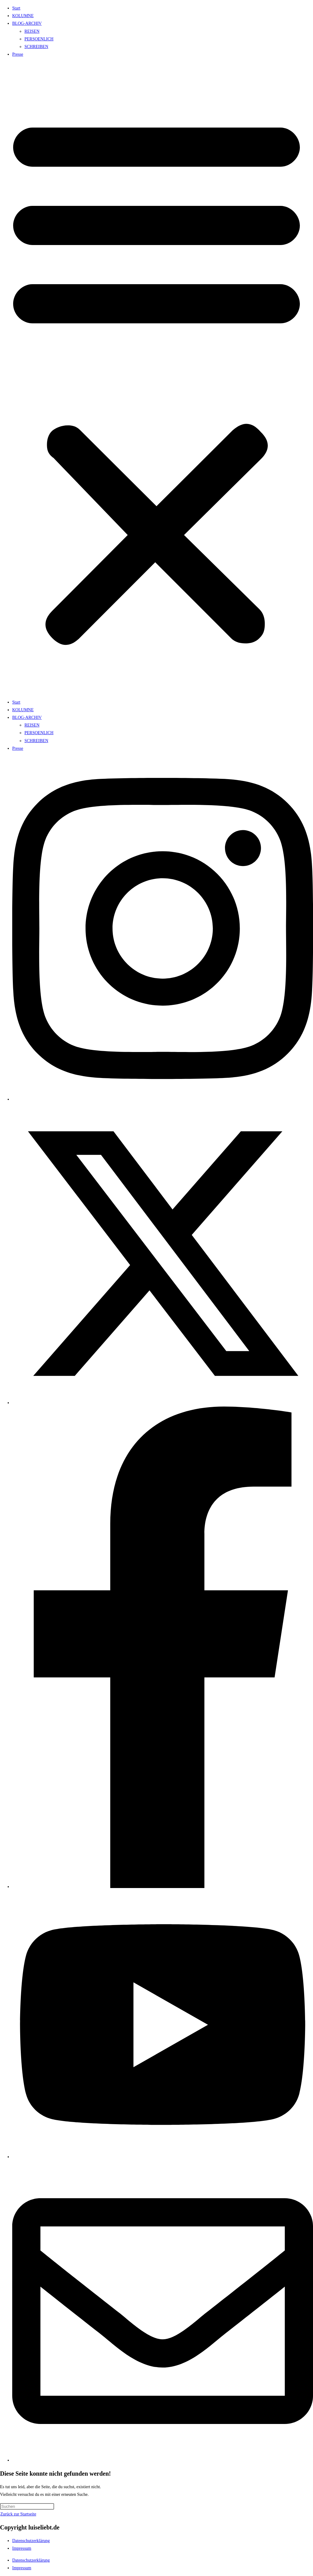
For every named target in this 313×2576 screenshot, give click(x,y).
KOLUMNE (23, 15)
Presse (17, 54)
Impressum (21, 2548)
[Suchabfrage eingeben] (27, 2506)
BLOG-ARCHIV (27, 23)
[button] (156, 378)
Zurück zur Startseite (18, 2514)
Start (16, 8)
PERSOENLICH (38, 39)
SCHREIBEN (36, 46)
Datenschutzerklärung (31, 2540)
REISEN (31, 31)
